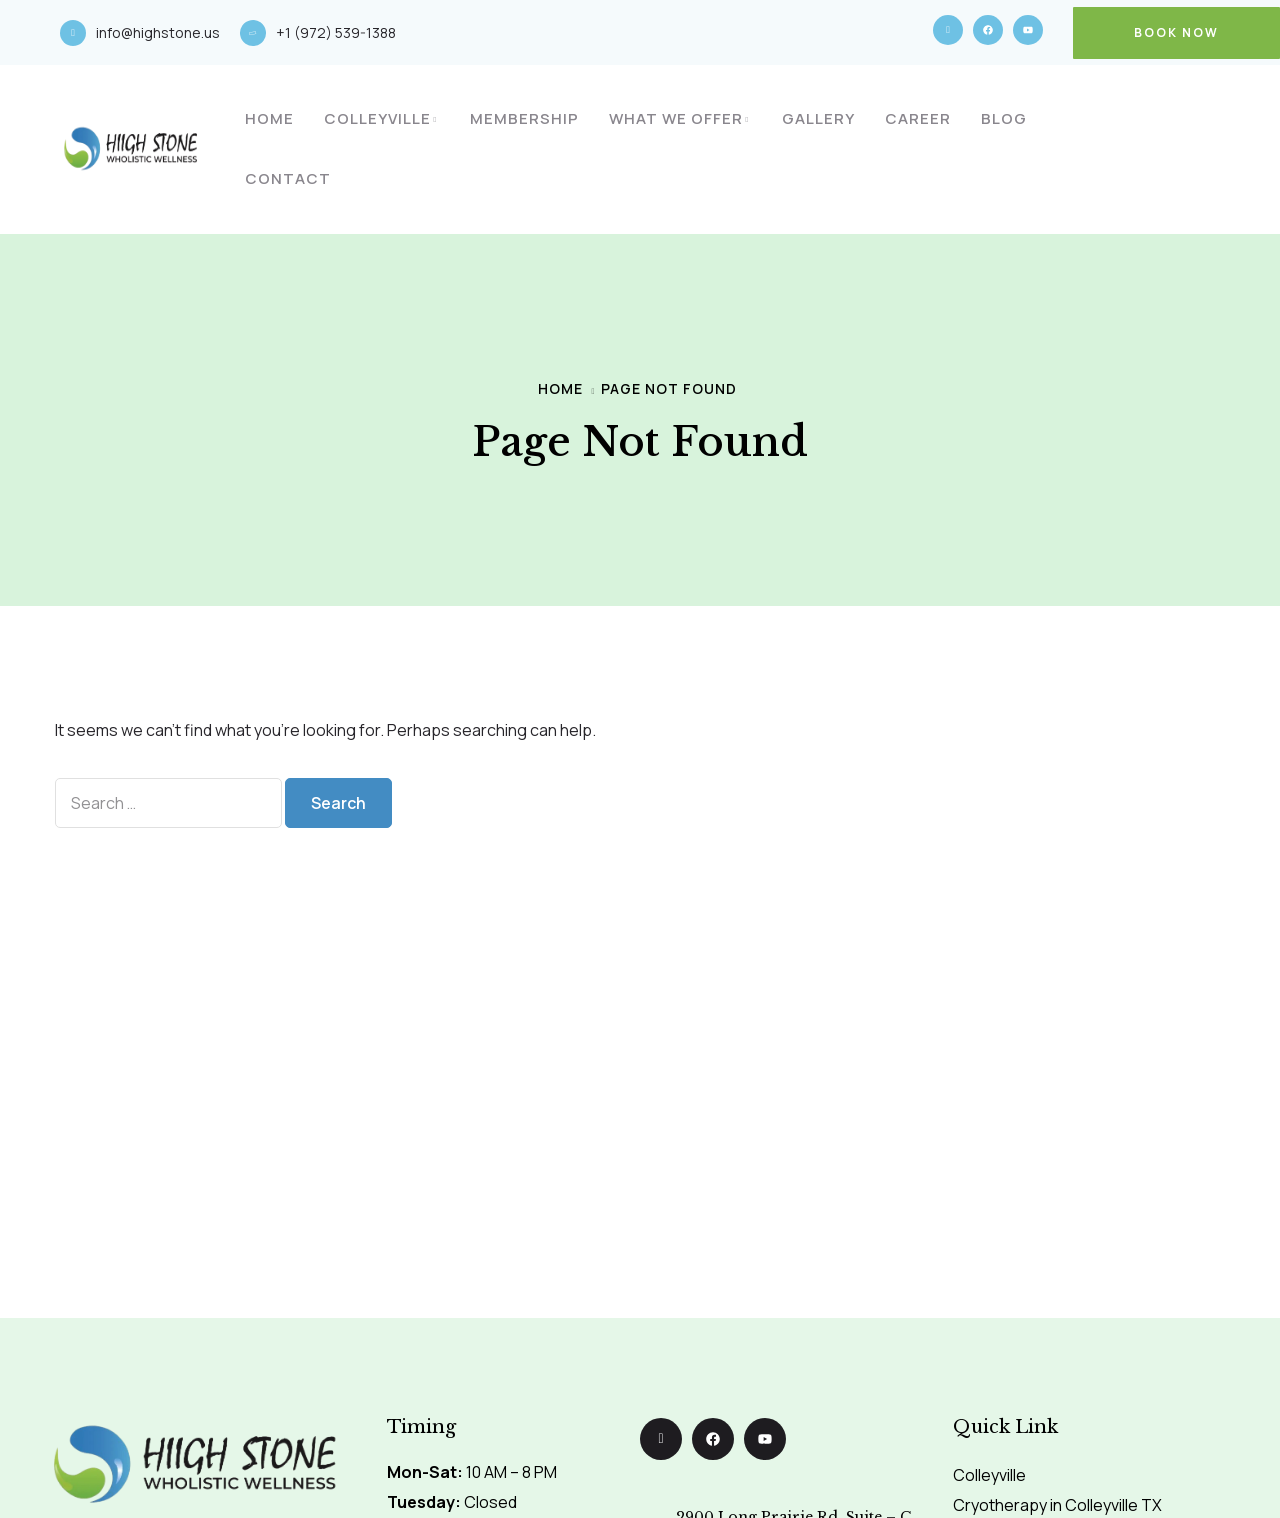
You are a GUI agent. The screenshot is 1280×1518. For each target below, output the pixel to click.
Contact (288, 178)
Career (918, 118)
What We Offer (676, 118)
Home (269, 118)
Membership (524, 118)
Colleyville (377, 118)
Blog (1004, 118)
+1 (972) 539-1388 (336, 32)
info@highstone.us (158, 32)
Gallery (818, 118)
